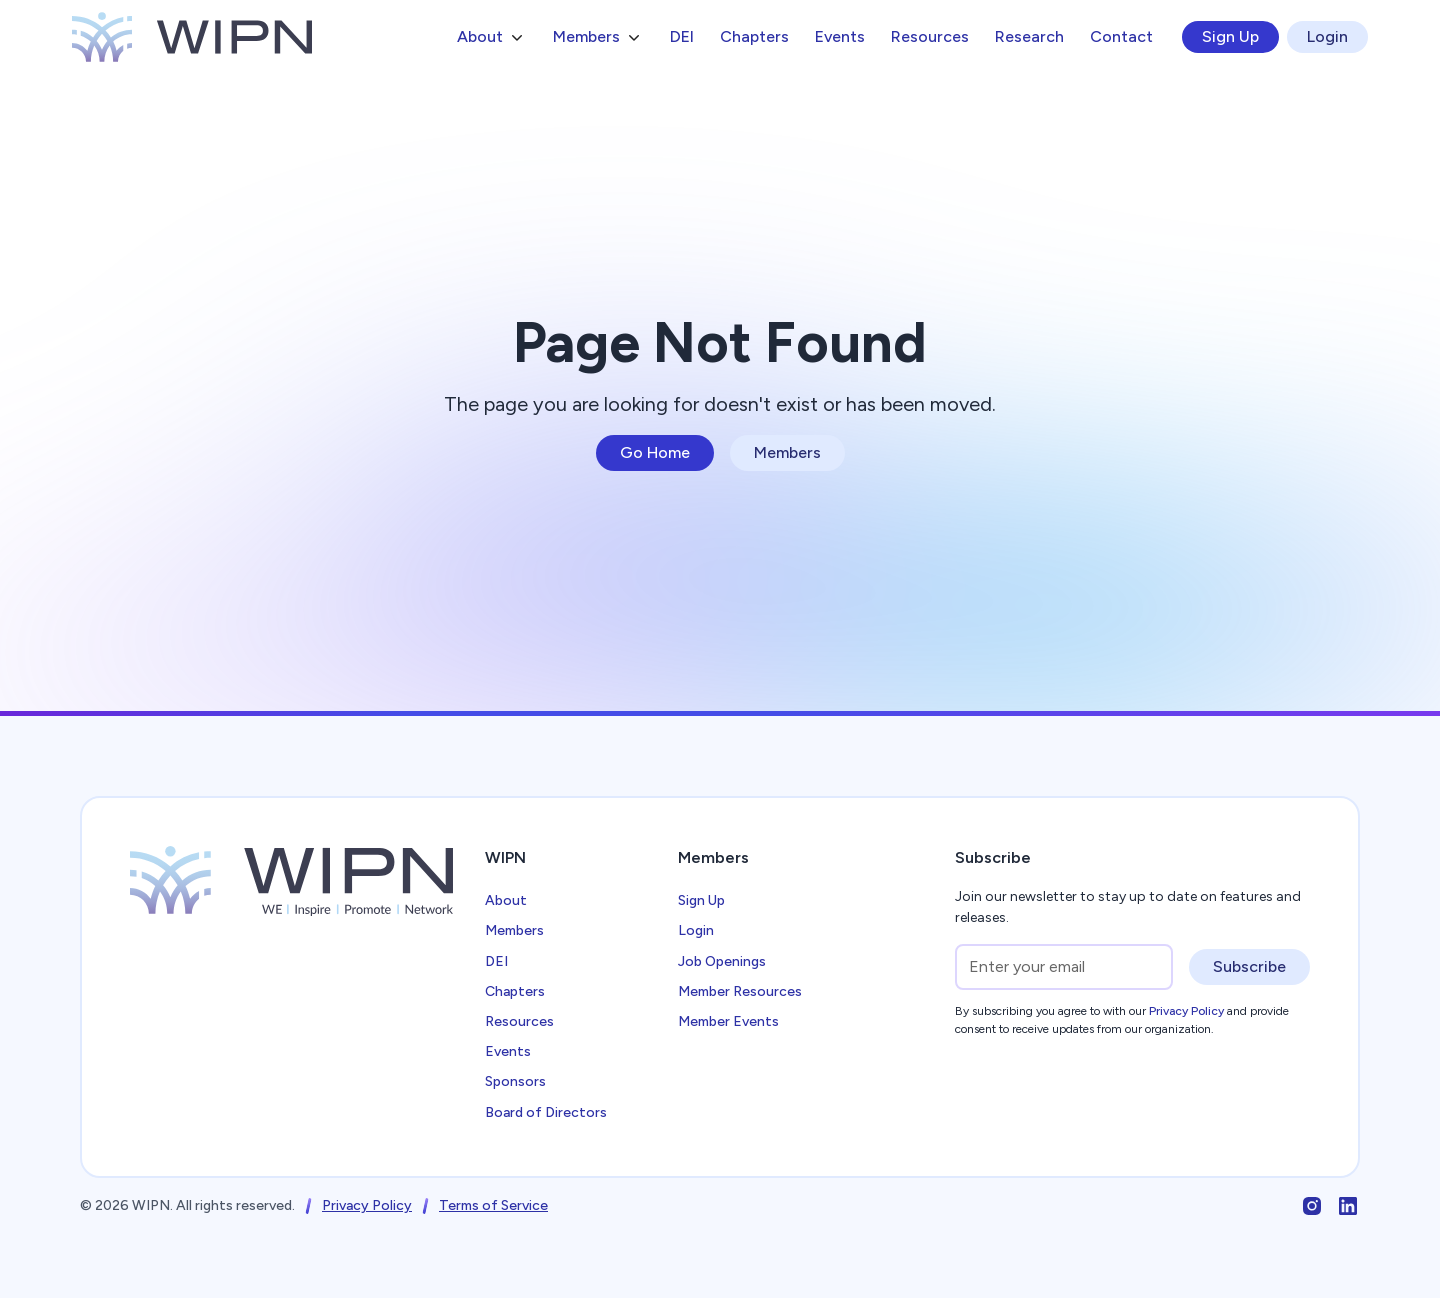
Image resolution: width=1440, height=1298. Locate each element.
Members (787, 452)
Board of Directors (546, 1112)
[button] (492, 37)
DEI (682, 36)
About (506, 900)
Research (1029, 36)
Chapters (754, 36)
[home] (192, 37)
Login (1327, 36)
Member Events (728, 1021)
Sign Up (1230, 36)
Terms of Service (493, 1205)
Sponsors (515, 1081)
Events (840, 36)
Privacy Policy (367, 1205)
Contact (1121, 36)
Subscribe (1249, 966)
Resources (930, 36)
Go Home (655, 452)
